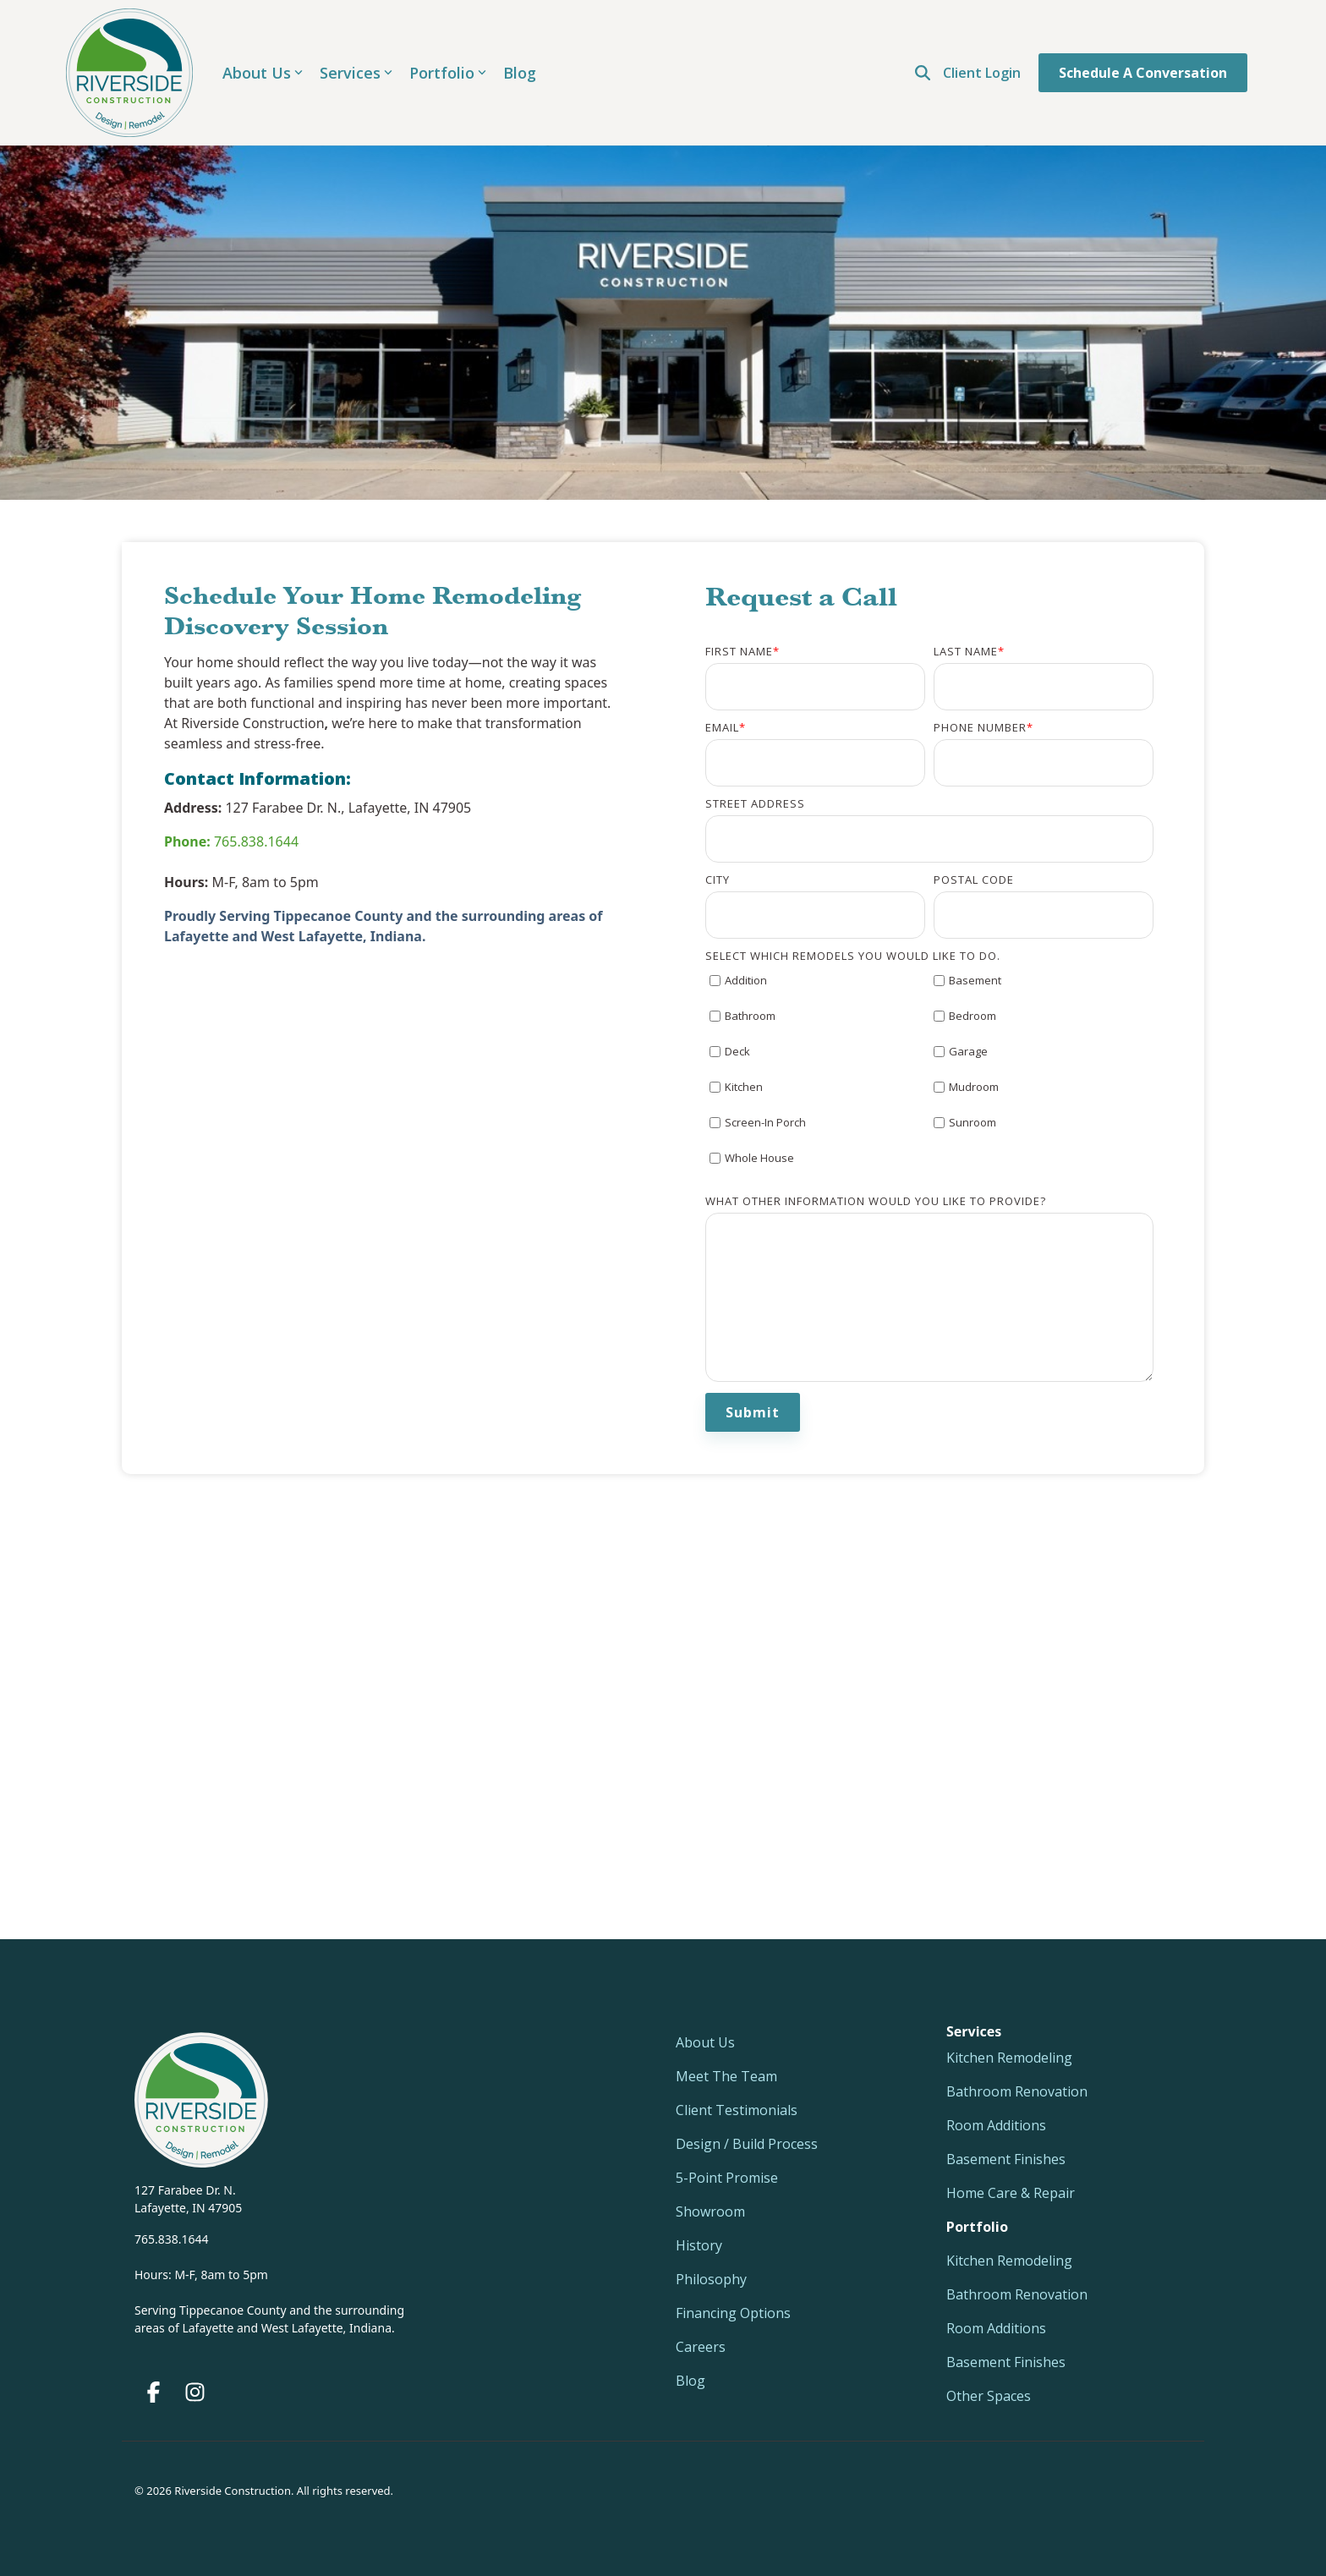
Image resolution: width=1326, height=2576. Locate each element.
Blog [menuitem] (690, 2380)
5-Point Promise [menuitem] (727, 2177)
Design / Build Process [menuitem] (747, 2144)
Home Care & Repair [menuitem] (1010, 2193)
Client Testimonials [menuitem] (736, 2110)
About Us (262, 73)
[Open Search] (923, 72)
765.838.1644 (231, 841)
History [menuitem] (699, 2245)
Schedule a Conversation (1143, 72)
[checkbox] (929, 1077)
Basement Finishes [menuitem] (1006, 2159)
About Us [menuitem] (705, 2042)
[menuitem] (977, 2227)
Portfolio (447, 73)
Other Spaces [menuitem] (988, 2396)
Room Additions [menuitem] (996, 2125)
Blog (519, 73)
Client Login (982, 72)
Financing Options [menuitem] (733, 2313)
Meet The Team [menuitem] (726, 2076)
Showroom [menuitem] (710, 2211)
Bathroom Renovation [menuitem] (1017, 2091)
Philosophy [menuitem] (711, 2279)
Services (356, 73)
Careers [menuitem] (701, 2347)
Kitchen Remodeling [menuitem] (1009, 2057)
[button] (155, 2395)
